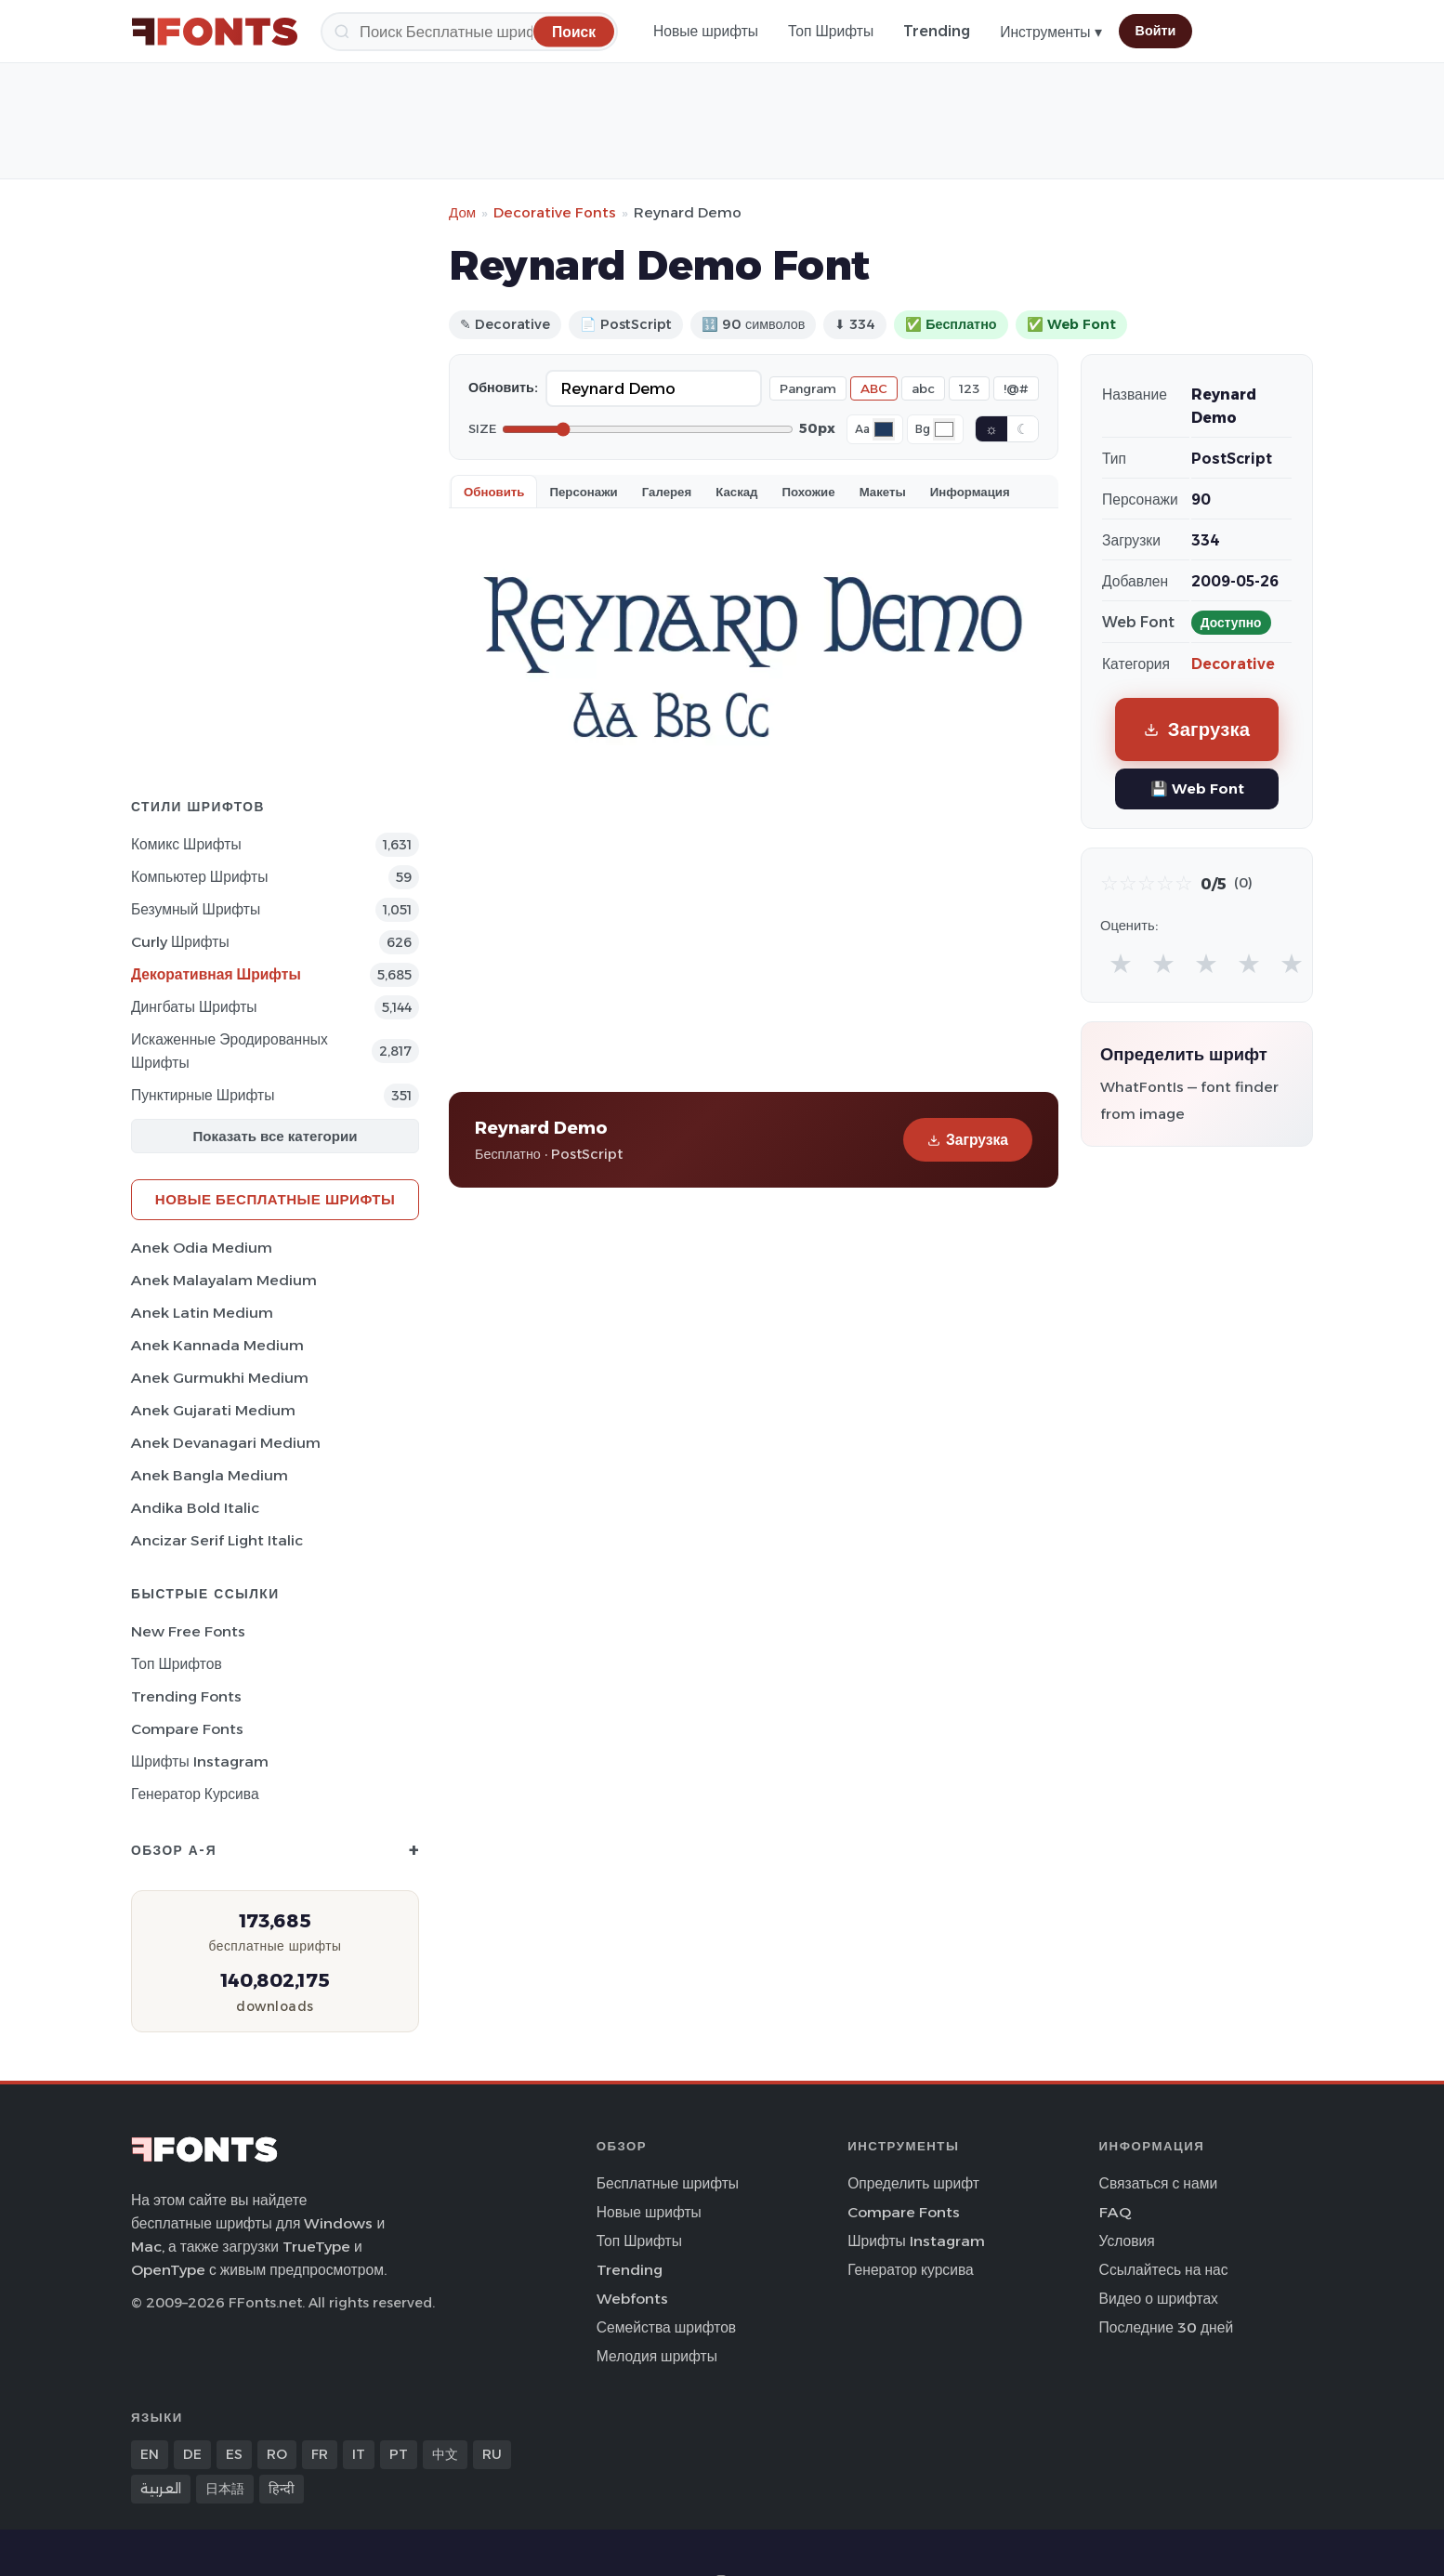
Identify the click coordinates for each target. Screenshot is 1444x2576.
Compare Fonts (187, 1729)
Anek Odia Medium (201, 1247)
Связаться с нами (1158, 2183)
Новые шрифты (705, 31)
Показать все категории (275, 1136)
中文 (445, 2454)
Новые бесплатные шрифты (275, 1199)
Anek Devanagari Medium (226, 1443)
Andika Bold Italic (195, 1508)
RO (277, 2454)
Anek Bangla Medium (209, 1475)
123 (969, 388)
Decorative (1233, 664)
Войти (1156, 30)
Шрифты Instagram (200, 1761)
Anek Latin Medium (202, 1312)
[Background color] (944, 429)
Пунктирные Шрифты (202, 1095)
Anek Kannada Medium (217, 1345)
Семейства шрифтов (666, 2327)
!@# (1016, 388)
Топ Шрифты (830, 31)
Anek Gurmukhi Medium (219, 1378)
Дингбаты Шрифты (194, 1007)
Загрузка (967, 1140)
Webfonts (632, 2298)
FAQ (1115, 2212)
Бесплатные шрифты (668, 2183)
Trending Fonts (186, 1696)
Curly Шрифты (180, 942)
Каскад (736, 491)
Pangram (808, 388)
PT (398, 2454)
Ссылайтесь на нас (1163, 2270)
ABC (873, 388)
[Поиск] (469, 31)
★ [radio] (1121, 963)
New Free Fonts (188, 1631)
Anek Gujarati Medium (213, 1410)
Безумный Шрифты (195, 909)
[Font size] (648, 429)
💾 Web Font (1197, 788)
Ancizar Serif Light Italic (217, 1540)
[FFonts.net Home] (214, 31)
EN (149, 2454)
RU (492, 2454)
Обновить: (503, 387)
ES (234, 2454)
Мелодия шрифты (657, 2356)
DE (192, 2454)
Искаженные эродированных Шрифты (229, 1051)
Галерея (666, 491)
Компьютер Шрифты (200, 877)
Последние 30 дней (1166, 2327)
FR (319, 2454)
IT (358, 2454)
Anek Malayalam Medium (224, 1280)
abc (923, 388)
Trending (936, 31)
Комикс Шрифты (186, 844)
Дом (462, 212)
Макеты (883, 491)
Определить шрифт (913, 2183)
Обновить (494, 491)
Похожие (808, 491)
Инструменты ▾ (1050, 32)
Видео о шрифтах (1158, 2298)
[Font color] (884, 429)
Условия (1127, 2241)
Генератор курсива (195, 1794)
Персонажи (583, 491)
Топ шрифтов (176, 1664)
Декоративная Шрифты (216, 974)
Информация (970, 491)
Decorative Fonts (554, 212)
